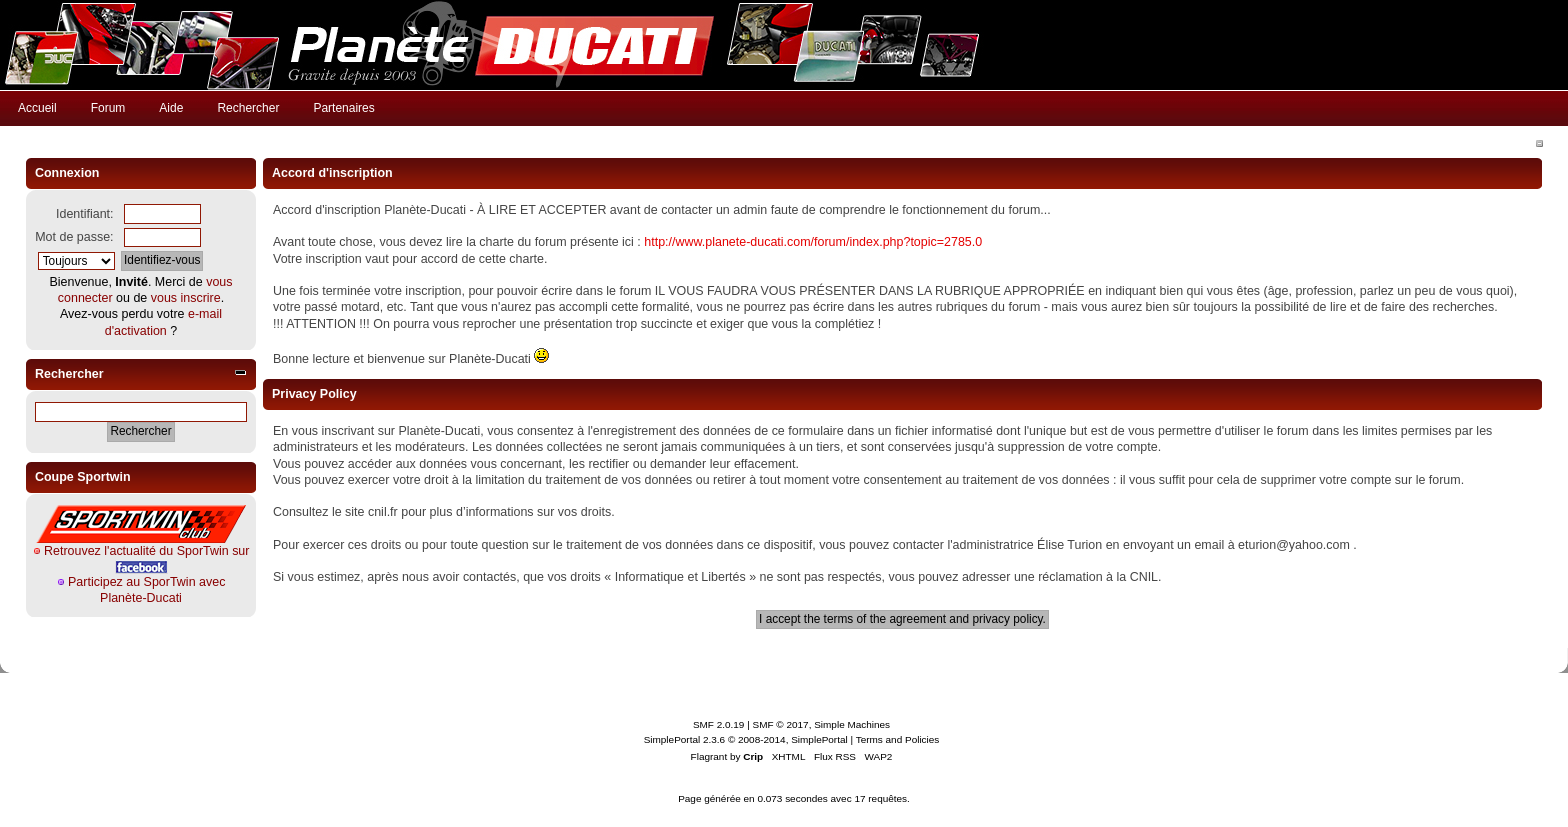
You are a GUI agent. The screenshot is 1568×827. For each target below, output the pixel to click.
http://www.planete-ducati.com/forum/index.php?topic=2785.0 (813, 242)
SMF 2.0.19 (719, 724)
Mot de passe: (74, 237)
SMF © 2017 (781, 724)
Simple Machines (852, 724)
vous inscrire (186, 298)
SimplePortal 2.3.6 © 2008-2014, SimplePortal (746, 739)
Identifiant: (85, 214)
